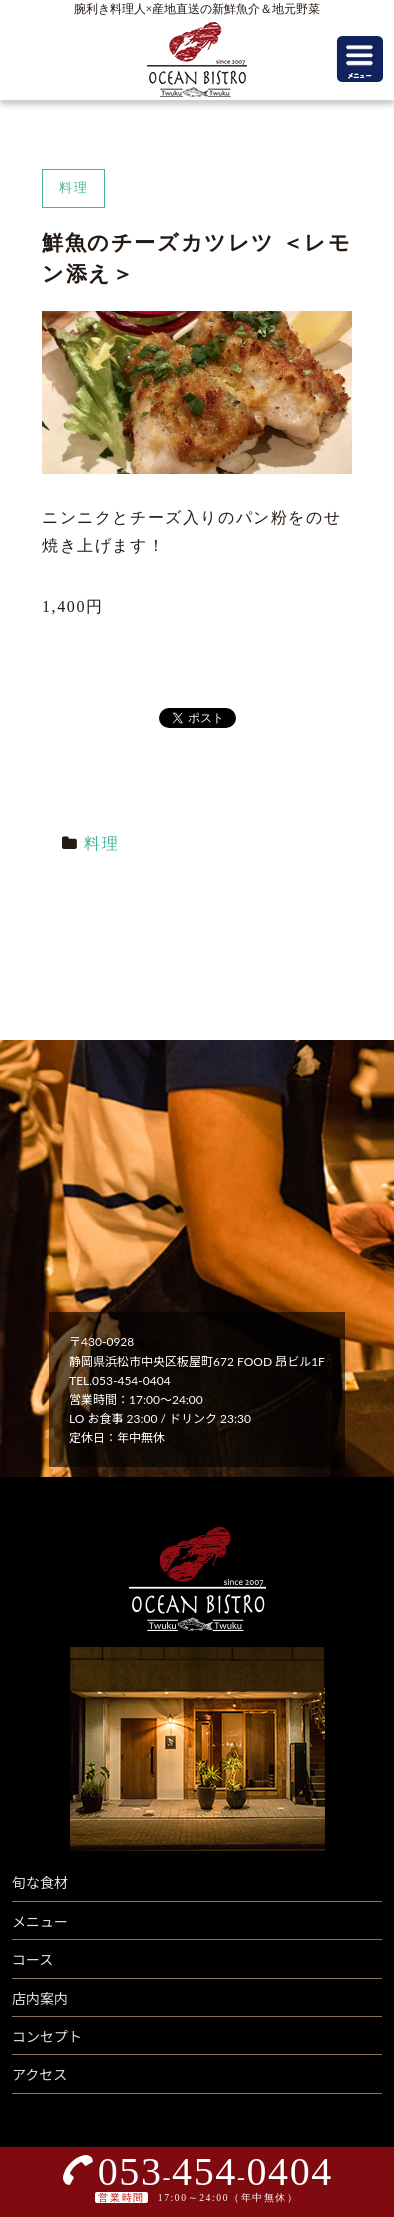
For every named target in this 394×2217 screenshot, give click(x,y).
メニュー (40, 1921)
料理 (101, 843)
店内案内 (40, 1998)
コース (32, 1959)
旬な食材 (40, 1882)
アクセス (39, 2074)
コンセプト (47, 2036)
